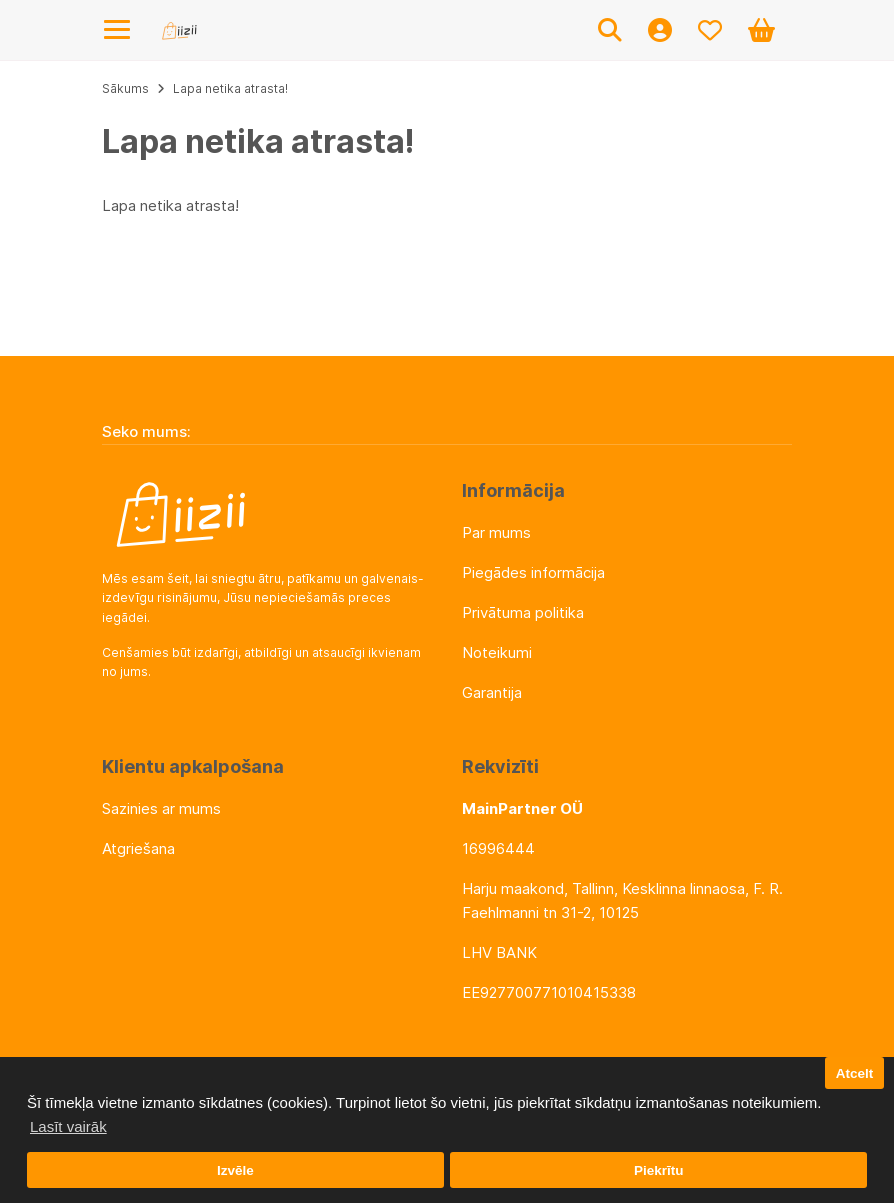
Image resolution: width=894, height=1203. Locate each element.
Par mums (496, 532)
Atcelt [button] (855, 1073)
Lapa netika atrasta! (230, 88)
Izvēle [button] (235, 1170)
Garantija (492, 692)
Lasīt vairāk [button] (68, 1126)
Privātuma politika (523, 612)
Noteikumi (497, 652)
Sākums (125, 88)
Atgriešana (138, 848)
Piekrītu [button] (659, 1170)
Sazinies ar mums (161, 808)
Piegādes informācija (533, 572)
